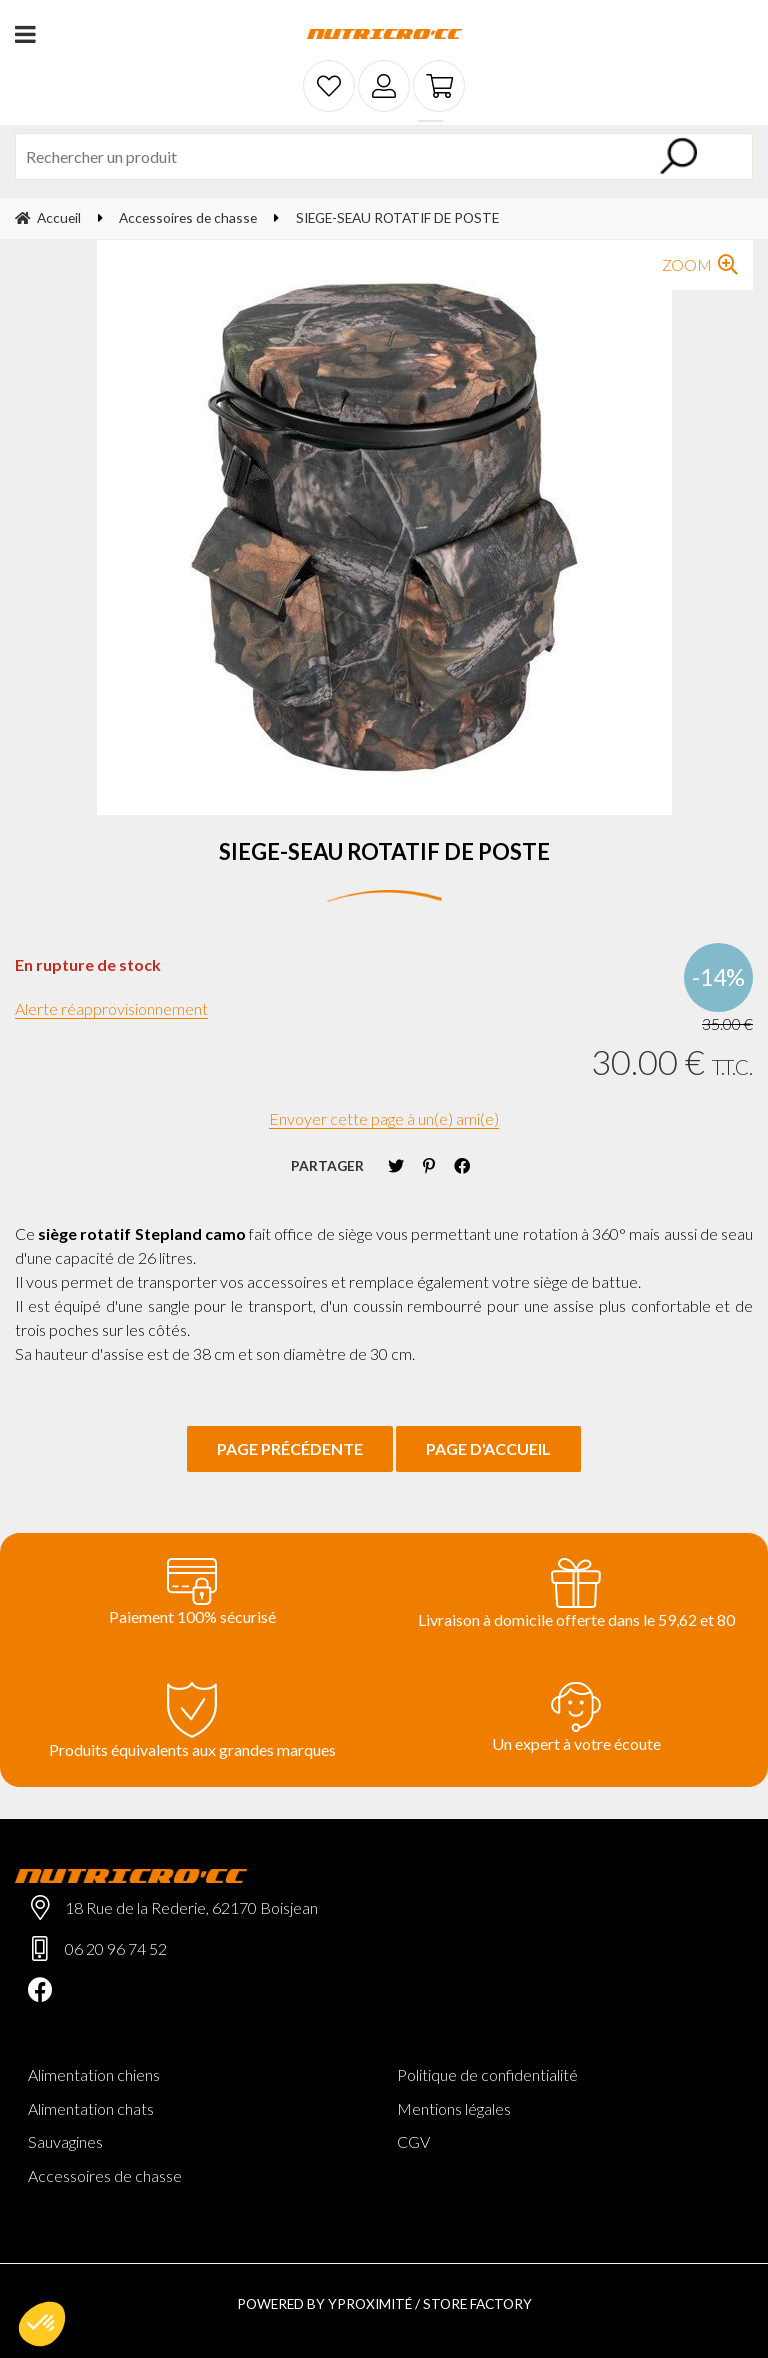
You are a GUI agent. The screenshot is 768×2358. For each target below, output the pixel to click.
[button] (42, 2324)
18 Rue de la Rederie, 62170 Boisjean (191, 1907)
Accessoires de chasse (105, 2175)
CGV (413, 2141)
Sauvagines (65, 2141)
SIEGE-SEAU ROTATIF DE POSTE (384, 851)
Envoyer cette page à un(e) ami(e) (384, 1118)
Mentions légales (454, 2108)
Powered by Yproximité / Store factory (384, 2303)
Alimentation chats (91, 2108)
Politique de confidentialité (487, 2074)
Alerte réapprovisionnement (111, 1008)
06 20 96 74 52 (116, 1948)
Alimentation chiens (94, 2074)
